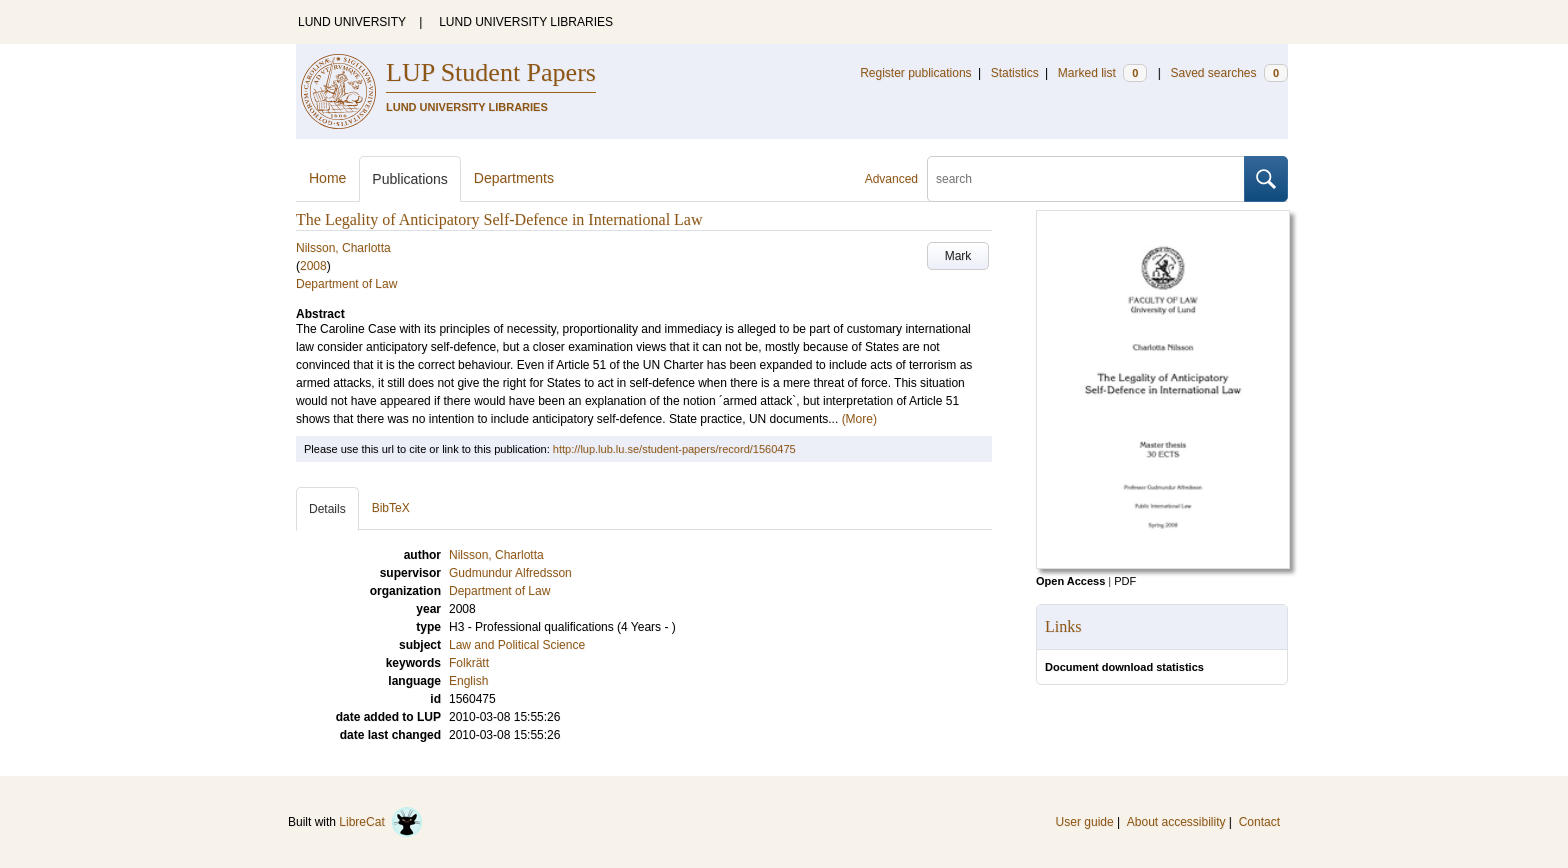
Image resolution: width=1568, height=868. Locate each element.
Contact (1259, 822)
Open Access (1070, 581)
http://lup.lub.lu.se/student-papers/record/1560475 (674, 449)
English (468, 681)
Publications (410, 179)
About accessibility (1176, 822)
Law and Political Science (517, 645)
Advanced (891, 179)
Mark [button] (958, 256)
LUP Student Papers (491, 72)
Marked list (1102, 73)
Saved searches (1229, 73)
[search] (1086, 179)
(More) (859, 419)
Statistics (1015, 73)
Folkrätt (469, 663)
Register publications (915, 73)
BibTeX (391, 508)
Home (327, 178)
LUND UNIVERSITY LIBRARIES (526, 22)
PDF (1125, 581)
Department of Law (346, 284)
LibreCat (381, 822)
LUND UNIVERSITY (352, 22)
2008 (313, 266)
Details (327, 509)
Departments (514, 178)
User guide (1085, 822)
